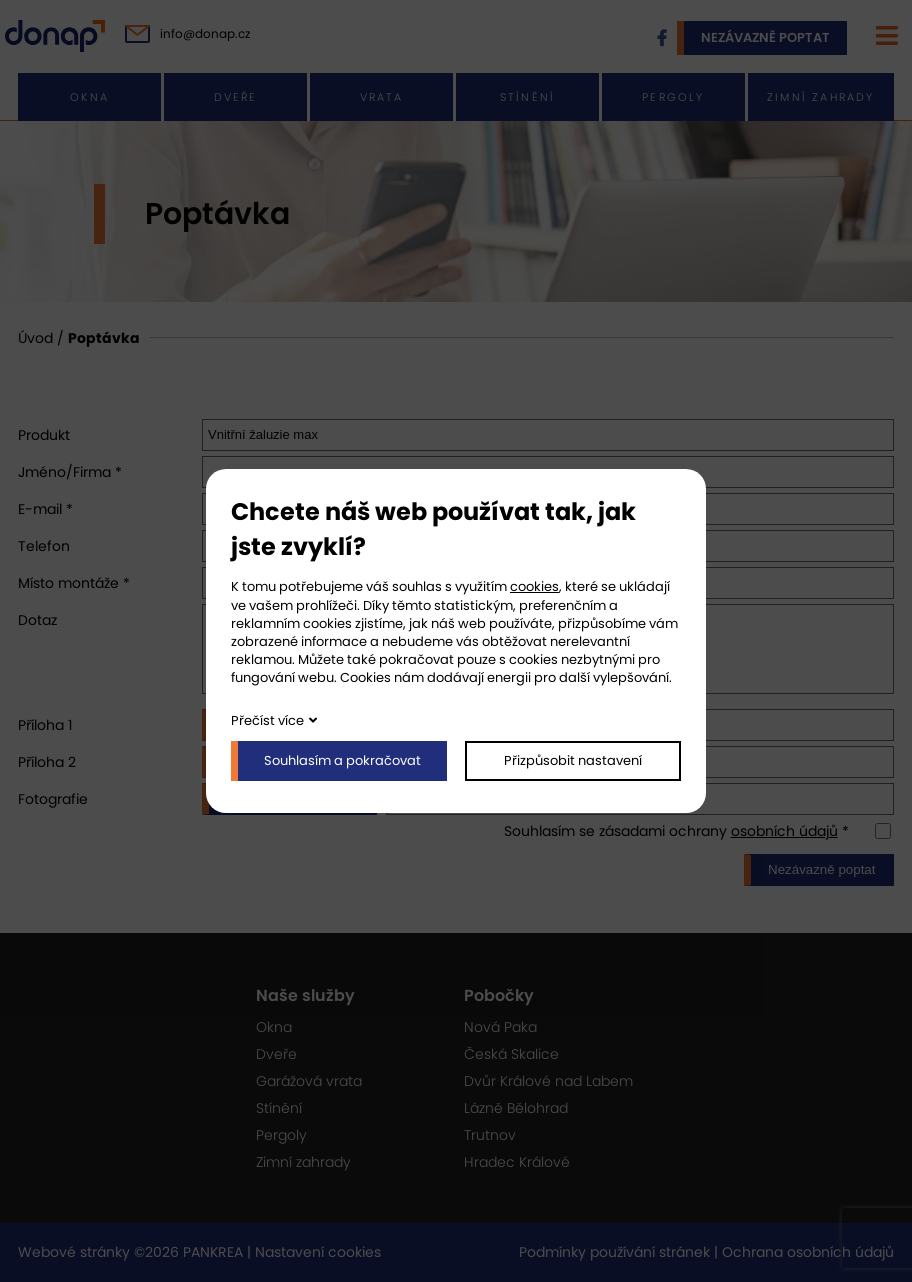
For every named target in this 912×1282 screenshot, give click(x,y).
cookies (534, 586)
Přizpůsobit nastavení (573, 760)
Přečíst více (267, 720)
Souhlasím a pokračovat (342, 760)
